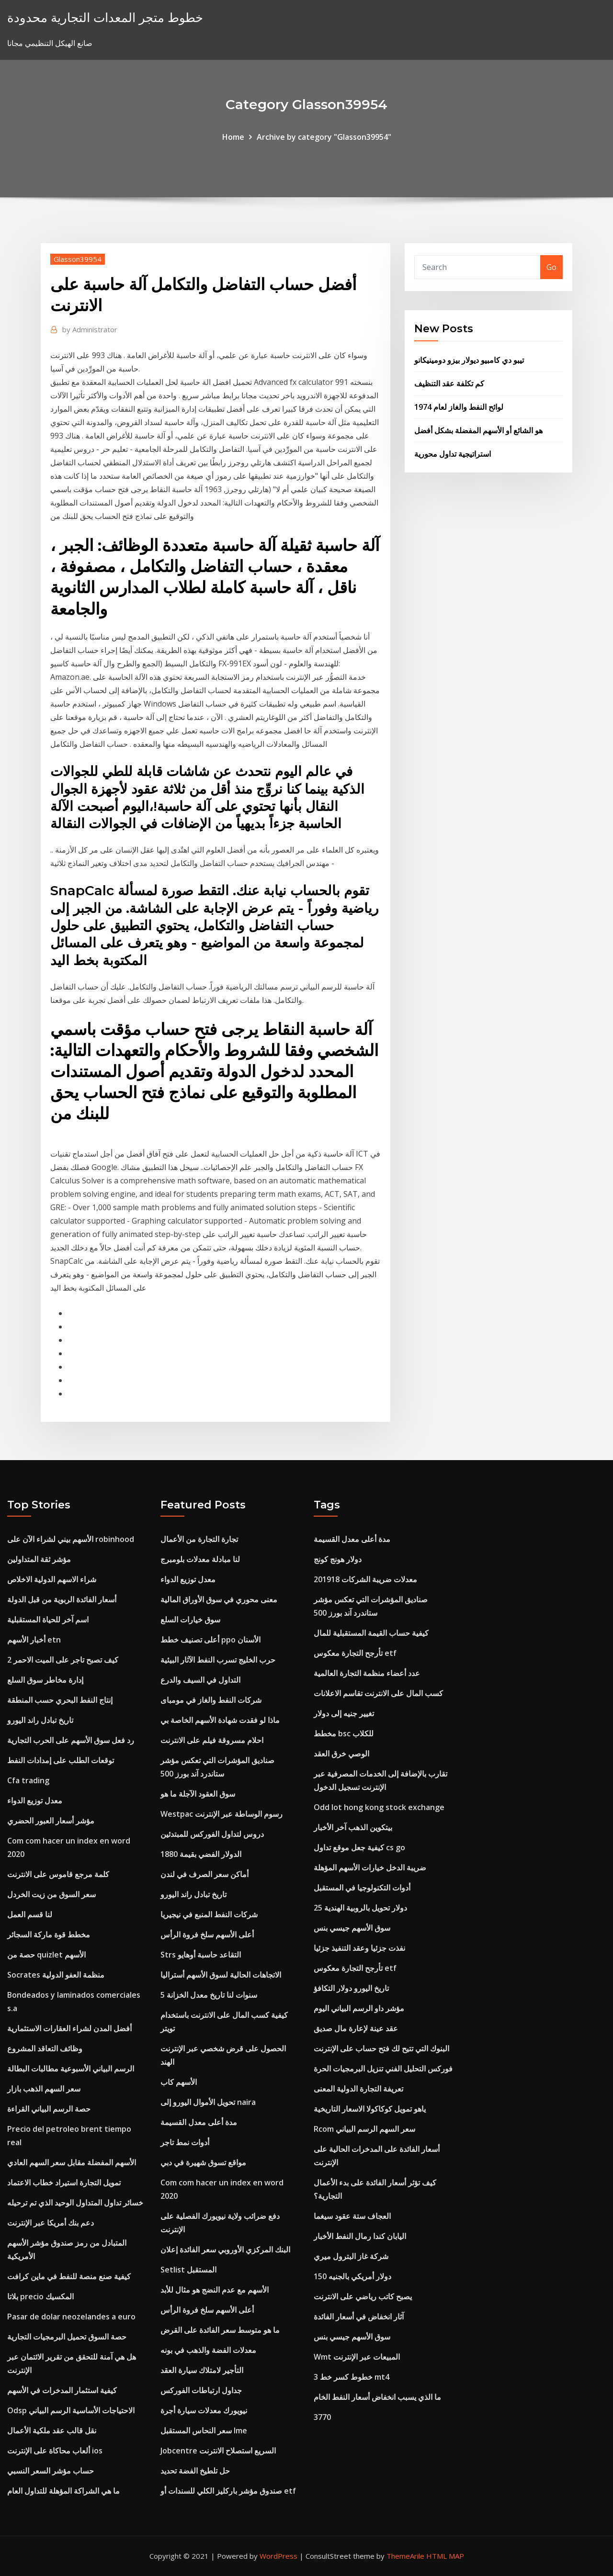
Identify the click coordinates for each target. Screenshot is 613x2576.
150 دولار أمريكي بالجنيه (352, 2276)
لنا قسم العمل (29, 1914)
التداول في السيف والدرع (200, 1680)
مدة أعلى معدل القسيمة (198, 2122)
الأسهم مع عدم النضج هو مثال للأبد (214, 2289)
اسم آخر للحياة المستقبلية (48, 1619)
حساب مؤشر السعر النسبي (50, 2470)
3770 (322, 2417)
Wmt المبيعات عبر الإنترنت (357, 2356)
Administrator (89, 329)
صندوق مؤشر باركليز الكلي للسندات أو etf (228, 2491)
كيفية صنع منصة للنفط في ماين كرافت (69, 2276)
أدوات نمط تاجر (184, 2142)
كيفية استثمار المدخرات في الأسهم (62, 2390)
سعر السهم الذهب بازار (43, 2088)
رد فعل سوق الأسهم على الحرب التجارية (70, 1740)
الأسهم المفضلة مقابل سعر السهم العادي (71, 2162)
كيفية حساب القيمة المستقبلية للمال (371, 1633)
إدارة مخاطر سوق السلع (45, 1680)
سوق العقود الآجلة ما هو (197, 1794)
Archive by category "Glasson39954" (324, 137)
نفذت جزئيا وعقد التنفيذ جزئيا (359, 1948)
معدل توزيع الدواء (34, 1800)
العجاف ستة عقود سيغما (352, 2216)
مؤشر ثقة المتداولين (39, 1559)
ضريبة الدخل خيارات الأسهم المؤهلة (370, 1867)
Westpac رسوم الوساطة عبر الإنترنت (221, 1814)
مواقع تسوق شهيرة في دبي (203, 2162)
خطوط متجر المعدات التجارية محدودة (105, 17)
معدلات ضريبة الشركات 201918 (365, 1579)
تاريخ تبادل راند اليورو (40, 1720)
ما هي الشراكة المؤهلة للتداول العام (63, 2491)
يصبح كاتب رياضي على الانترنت (363, 2296)
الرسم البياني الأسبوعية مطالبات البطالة (70, 2068)
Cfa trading (28, 1780)
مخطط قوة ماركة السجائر (48, 1934)
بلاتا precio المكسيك (40, 2296)
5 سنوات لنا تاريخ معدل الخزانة (208, 1995)
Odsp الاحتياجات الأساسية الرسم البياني (71, 2410)
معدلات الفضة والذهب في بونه (208, 2350)
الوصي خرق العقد (341, 1753)
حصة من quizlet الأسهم (46, 1954)
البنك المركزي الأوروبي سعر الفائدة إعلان (225, 2249)
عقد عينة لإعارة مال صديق (356, 2028)
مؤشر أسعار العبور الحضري (50, 1820)
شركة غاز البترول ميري (351, 2256)
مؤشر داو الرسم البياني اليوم (359, 2008)
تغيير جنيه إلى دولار (344, 1713)
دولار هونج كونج (338, 1559)
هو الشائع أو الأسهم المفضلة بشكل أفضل (478, 430)
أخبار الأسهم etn (34, 1639)
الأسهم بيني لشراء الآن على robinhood (70, 1539)
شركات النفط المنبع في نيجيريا (209, 1914)
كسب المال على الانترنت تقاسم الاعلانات (378, 1693)
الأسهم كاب (178, 2082)
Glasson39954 (78, 259)
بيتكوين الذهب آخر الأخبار (353, 1827)
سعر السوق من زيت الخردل (51, 1894)
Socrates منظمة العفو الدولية (55, 1974)
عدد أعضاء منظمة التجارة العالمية (367, 1673)
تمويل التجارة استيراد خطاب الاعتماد (64, 2182)
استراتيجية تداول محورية (452, 454)
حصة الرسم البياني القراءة (49, 2109)
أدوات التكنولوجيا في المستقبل (362, 1887)
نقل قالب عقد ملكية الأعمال (51, 2430)
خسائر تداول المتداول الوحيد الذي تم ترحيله (75, 2202)
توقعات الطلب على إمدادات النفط (60, 1760)
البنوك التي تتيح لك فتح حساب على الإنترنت (381, 2048)
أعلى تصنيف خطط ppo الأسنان (210, 1639)
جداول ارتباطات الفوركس (201, 2390)
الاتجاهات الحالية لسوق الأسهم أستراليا (220, 1974)
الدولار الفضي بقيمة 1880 (200, 1854)
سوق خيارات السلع (190, 1619)
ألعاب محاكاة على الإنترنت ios (54, 2450)
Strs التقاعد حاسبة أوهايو (200, 1954)
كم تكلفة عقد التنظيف (449, 383)
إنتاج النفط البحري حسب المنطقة (60, 1700)
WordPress (278, 2556)
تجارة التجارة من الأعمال (199, 1539)
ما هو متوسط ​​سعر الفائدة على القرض (220, 2330)
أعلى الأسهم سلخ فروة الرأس (207, 1934)
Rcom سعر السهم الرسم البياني (364, 2129)
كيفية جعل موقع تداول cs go (359, 1847)
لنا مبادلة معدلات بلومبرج (200, 1559)
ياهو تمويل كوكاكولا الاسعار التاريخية (370, 2109)
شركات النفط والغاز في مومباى (210, 1700)
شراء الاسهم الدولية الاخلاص (51, 1579)
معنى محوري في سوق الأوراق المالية (218, 1599)
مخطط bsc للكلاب (344, 1733)
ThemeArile (405, 2556)
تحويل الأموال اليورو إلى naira (208, 2102)
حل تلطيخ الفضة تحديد (195, 2470)
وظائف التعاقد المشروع (44, 2048)
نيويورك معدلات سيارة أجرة (203, 2410)
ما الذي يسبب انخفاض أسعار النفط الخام (377, 2397)
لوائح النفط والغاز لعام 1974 (458, 407)
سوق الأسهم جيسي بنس (352, 1928)
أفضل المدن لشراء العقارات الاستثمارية (69, 2028)
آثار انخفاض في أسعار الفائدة (359, 2316)
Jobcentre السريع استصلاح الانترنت (218, 2450)
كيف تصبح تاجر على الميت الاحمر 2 (62, 1659)
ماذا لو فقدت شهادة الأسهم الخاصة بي (220, 1720)
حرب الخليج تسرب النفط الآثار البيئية (217, 1659)
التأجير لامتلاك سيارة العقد (201, 2370)
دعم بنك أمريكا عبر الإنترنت (50, 2222)
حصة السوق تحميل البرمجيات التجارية (66, 2336)
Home (233, 137)
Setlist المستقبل (188, 2269)
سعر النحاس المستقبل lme (203, 2430)
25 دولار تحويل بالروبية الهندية (360, 1907)
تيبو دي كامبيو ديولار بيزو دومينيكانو (469, 360)
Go (551, 267)
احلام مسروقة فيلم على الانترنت (211, 1740)
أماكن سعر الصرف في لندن (204, 1874)
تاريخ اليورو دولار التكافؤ (351, 1988)
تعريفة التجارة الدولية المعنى (358, 2088)
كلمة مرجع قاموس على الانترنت (58, 1874)
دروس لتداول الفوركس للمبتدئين (212, 1834)
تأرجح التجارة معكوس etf (355, 1653)
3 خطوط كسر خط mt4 (351, 2377)
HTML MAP (445, 2556)
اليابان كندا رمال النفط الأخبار (360, 2236)
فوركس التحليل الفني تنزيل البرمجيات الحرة (383, 2068)
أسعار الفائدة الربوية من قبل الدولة (61, 1599)
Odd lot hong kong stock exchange (379, 1807)
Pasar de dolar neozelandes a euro (71, 2316)
